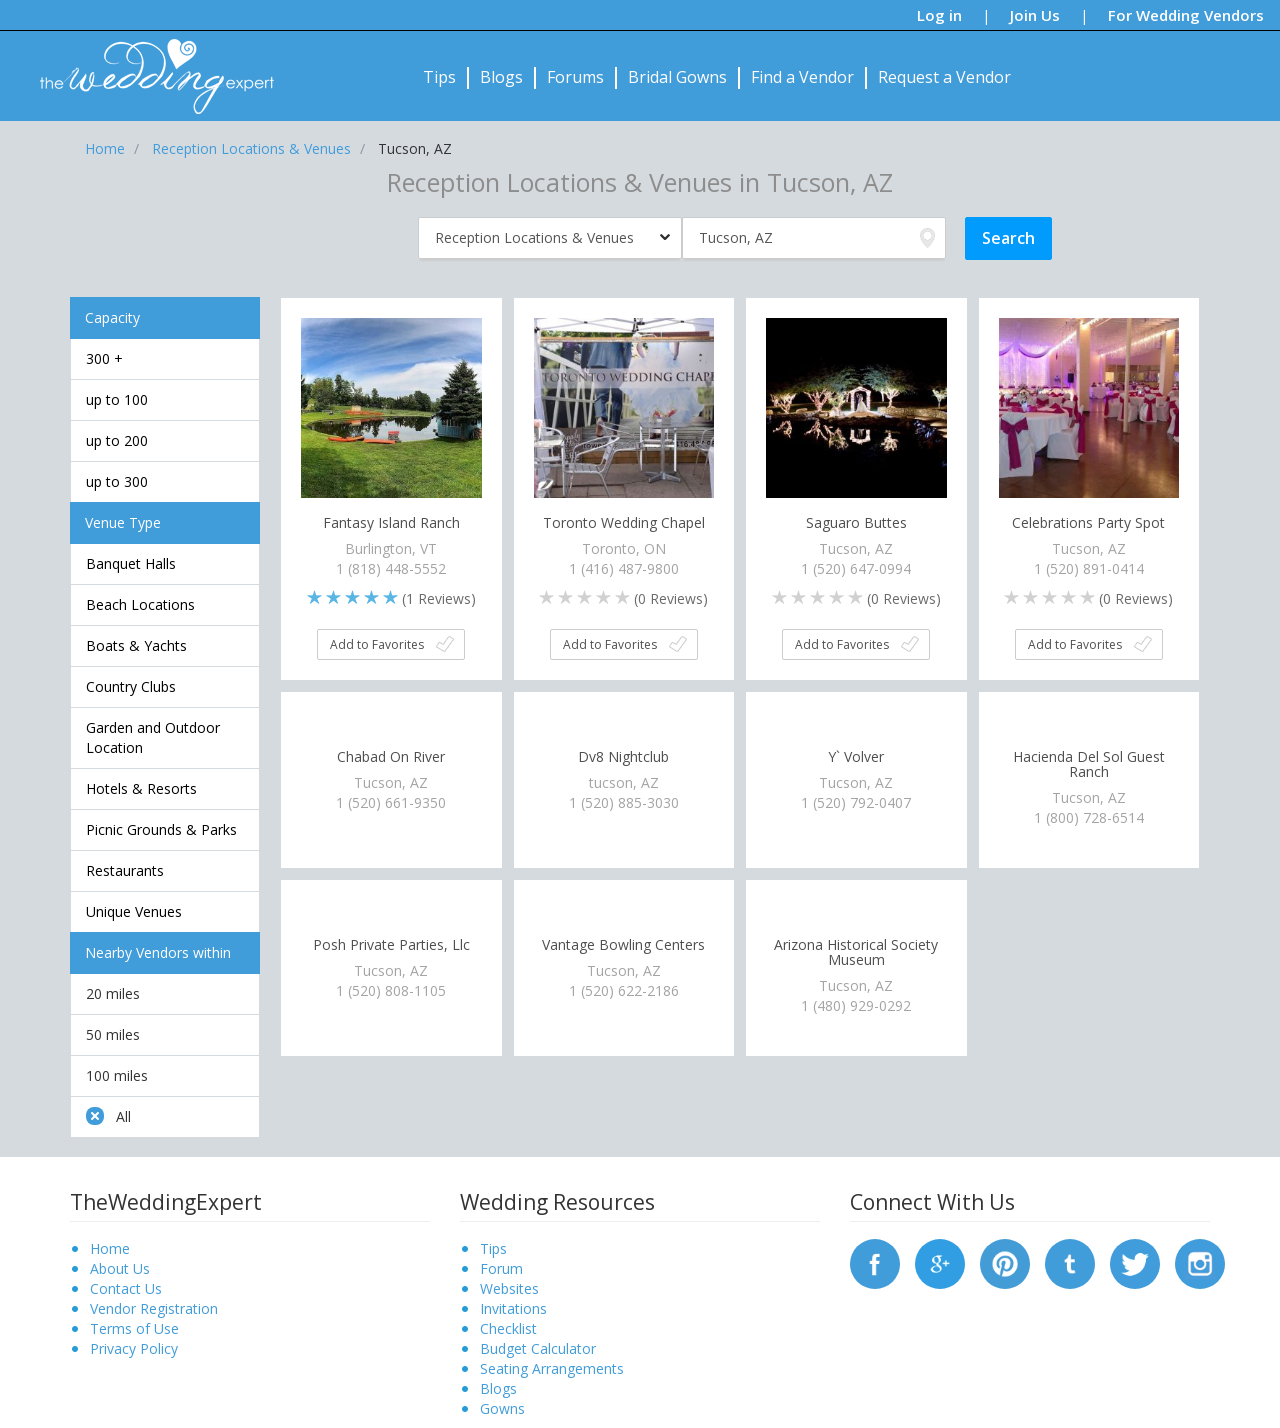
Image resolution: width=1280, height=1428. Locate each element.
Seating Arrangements (552, 1368)
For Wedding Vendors (1186, 15)
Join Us (1035, 15)
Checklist (508, 1328)
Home (110, 1248)
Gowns (502, 1408)
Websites (509, 1288)
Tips (439, 77)
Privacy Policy (134, 1348)
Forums (575, 77)
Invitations (513, 1308)
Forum (501, 1268)
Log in (939, 15)
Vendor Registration (154, 1308)
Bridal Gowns (677, 77)
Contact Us (126, 1288)
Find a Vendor (802, 77)
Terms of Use (134, 1328)
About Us (120, 1268)
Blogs (501, 77)
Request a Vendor (944, 77)
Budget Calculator (538, 1348)
